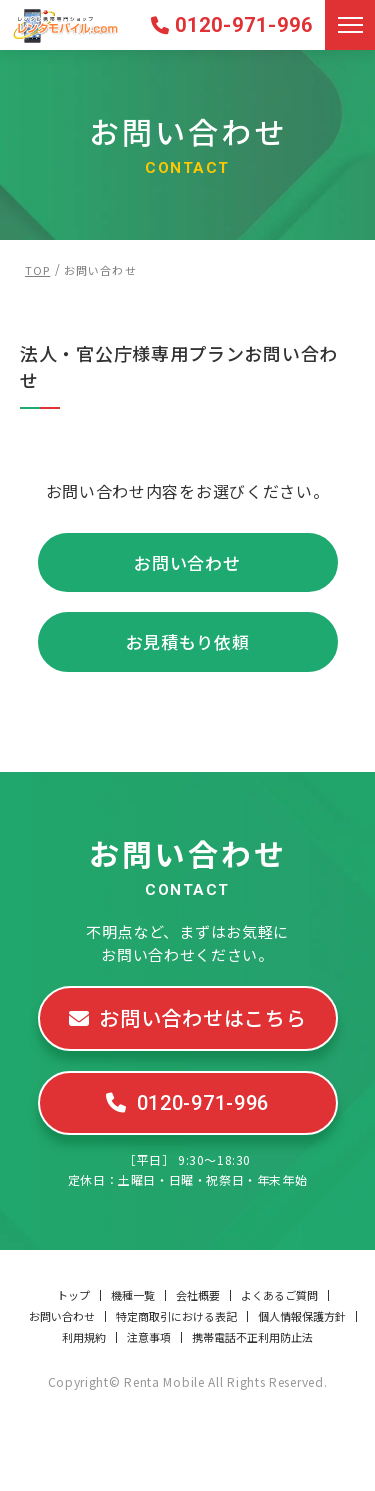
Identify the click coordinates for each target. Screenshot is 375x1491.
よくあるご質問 (279, 1295)
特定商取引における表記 (176, 1316)
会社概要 (198, 1295)
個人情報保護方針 (302, 1316)
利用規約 (84, 1337)
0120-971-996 (244, 25)
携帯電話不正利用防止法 (252, 1337)
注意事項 (149, 1337)
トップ (73, 1295)
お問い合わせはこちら (202, 1017)
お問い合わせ (187, 562)
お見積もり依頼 (188, 641)
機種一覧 (133, 1295)
